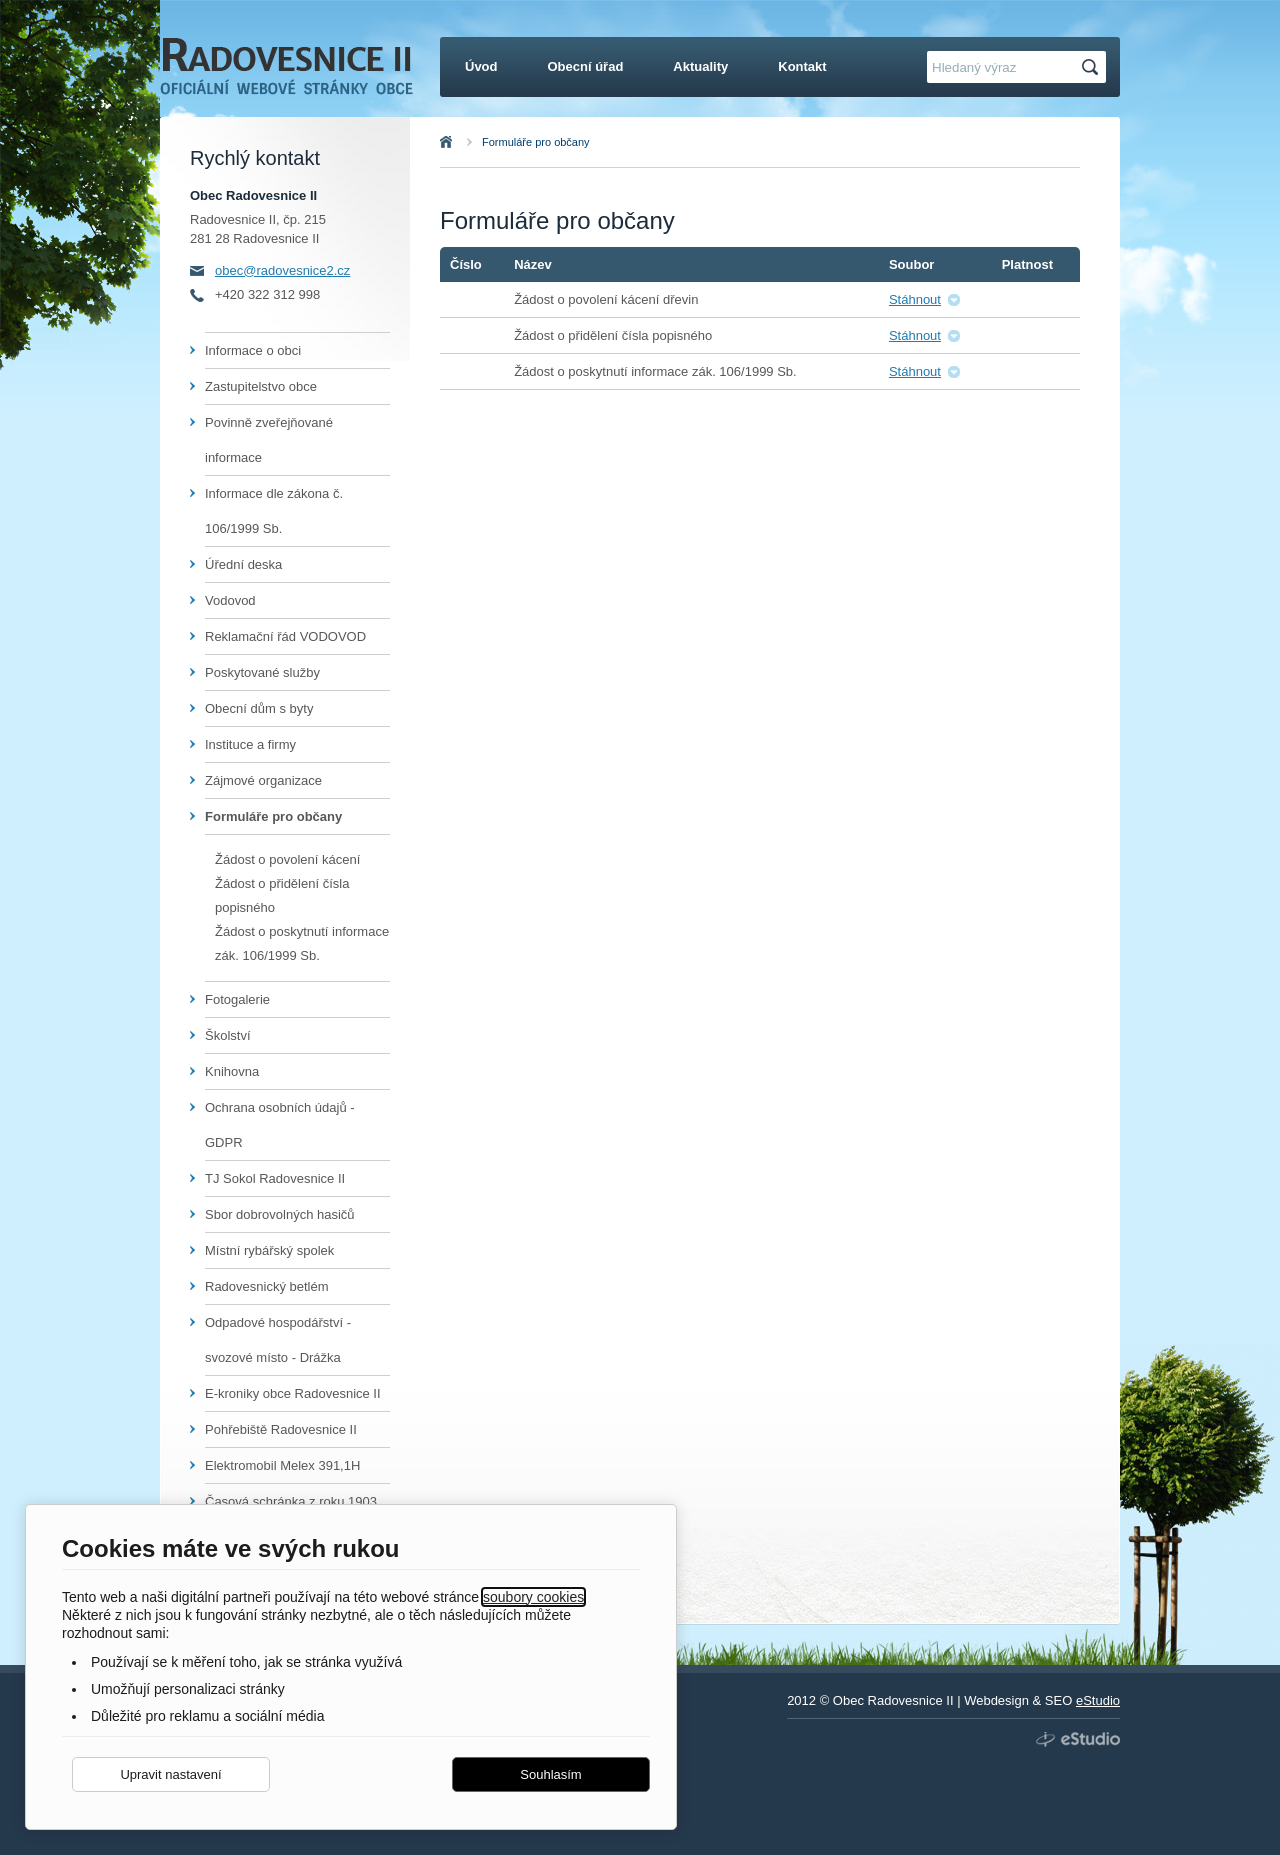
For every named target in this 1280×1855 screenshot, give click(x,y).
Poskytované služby (262, 672)
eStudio (1098, 1700)
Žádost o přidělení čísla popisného (282, 895)
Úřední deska (243, 564)
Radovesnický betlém (267, 1286)
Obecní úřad (586, 66)
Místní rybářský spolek (269, 1250)
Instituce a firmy (250, 744)
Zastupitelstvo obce (261, 386)
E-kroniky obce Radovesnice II (293, 1393)
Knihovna (232, 1071)
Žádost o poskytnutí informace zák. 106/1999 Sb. (302, 943)
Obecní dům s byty (259, 708)
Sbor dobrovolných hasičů (280, 1214)
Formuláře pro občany (536, 142)
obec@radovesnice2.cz (282, 270)
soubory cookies (533, 1597)
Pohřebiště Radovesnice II (281, 1429)
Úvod (468, 142)
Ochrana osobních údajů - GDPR (280, 1125)
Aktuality (700, 66)
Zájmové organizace (263, 780)
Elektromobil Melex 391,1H (282, 1465)
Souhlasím (550, 1774)
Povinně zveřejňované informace (269, 440)
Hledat (1093, 67)
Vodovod (230, 600)
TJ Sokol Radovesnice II (275, 1178)
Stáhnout (915, 299)
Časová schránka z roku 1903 (291, 1501)
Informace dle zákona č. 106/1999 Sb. (274, 511)
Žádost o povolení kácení (287, 859)
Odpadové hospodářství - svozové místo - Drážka (278, 1340)
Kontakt (802, 66)
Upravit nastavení (170, 1774)
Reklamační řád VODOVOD (285, 636)
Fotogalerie (237, 999)
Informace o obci (253, 350)
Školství (228, 1035)
